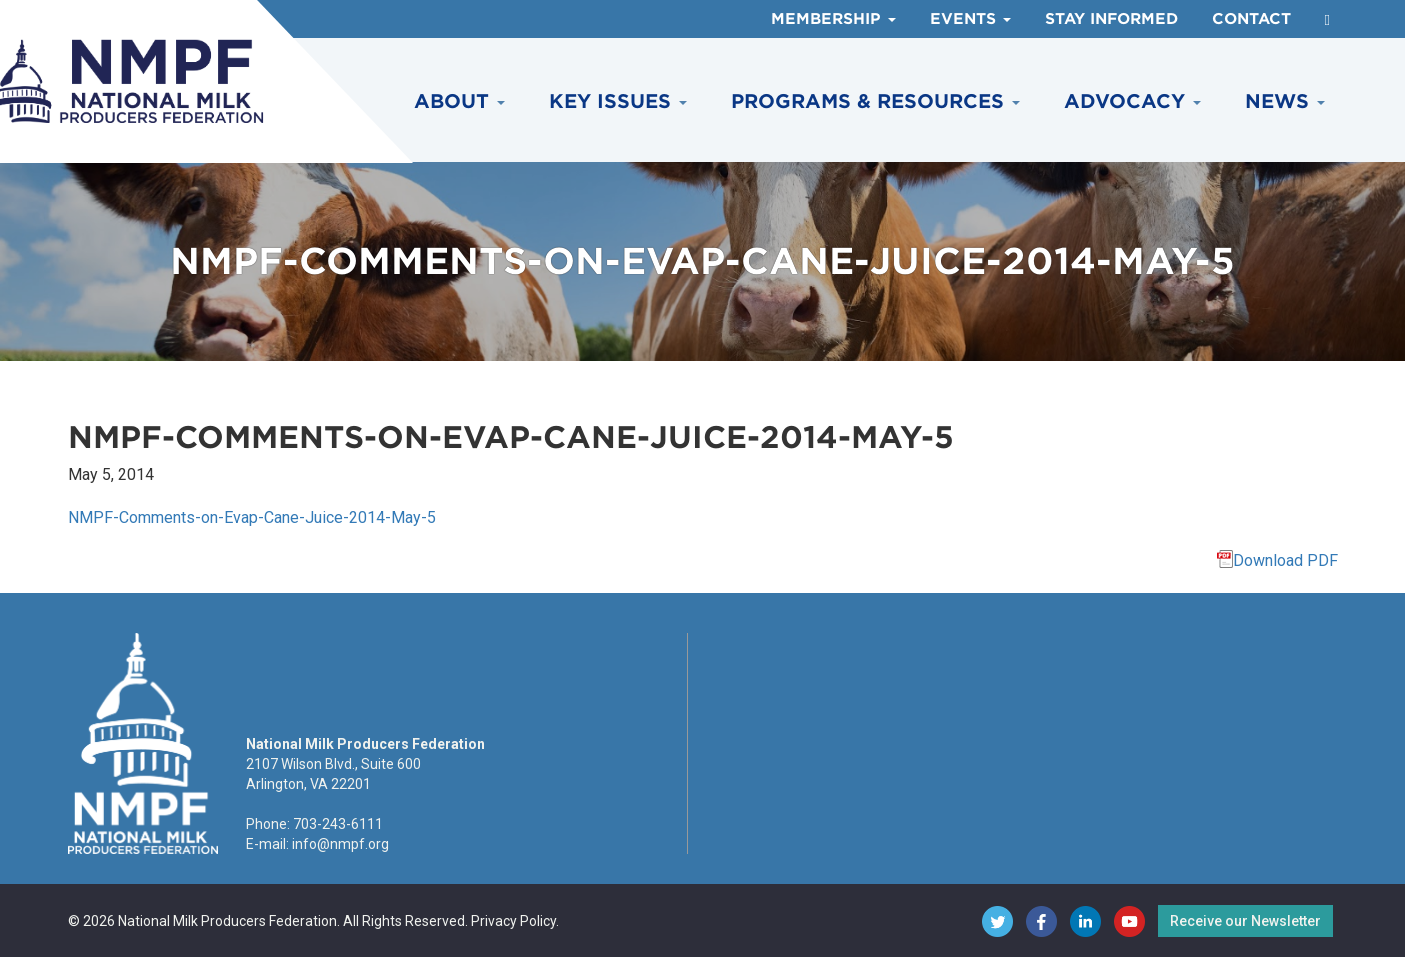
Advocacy (1132, 101)
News (1285, 101)
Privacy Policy (513, 921)
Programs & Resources (875, 101)
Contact (1251, 19)
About (459, 101)
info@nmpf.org (340, 844)
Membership (833, 19)
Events (970, 19)
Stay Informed (1111, 19)
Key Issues (618, 101)
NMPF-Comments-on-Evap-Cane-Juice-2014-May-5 (252, 517)
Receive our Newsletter (1245, 921)
